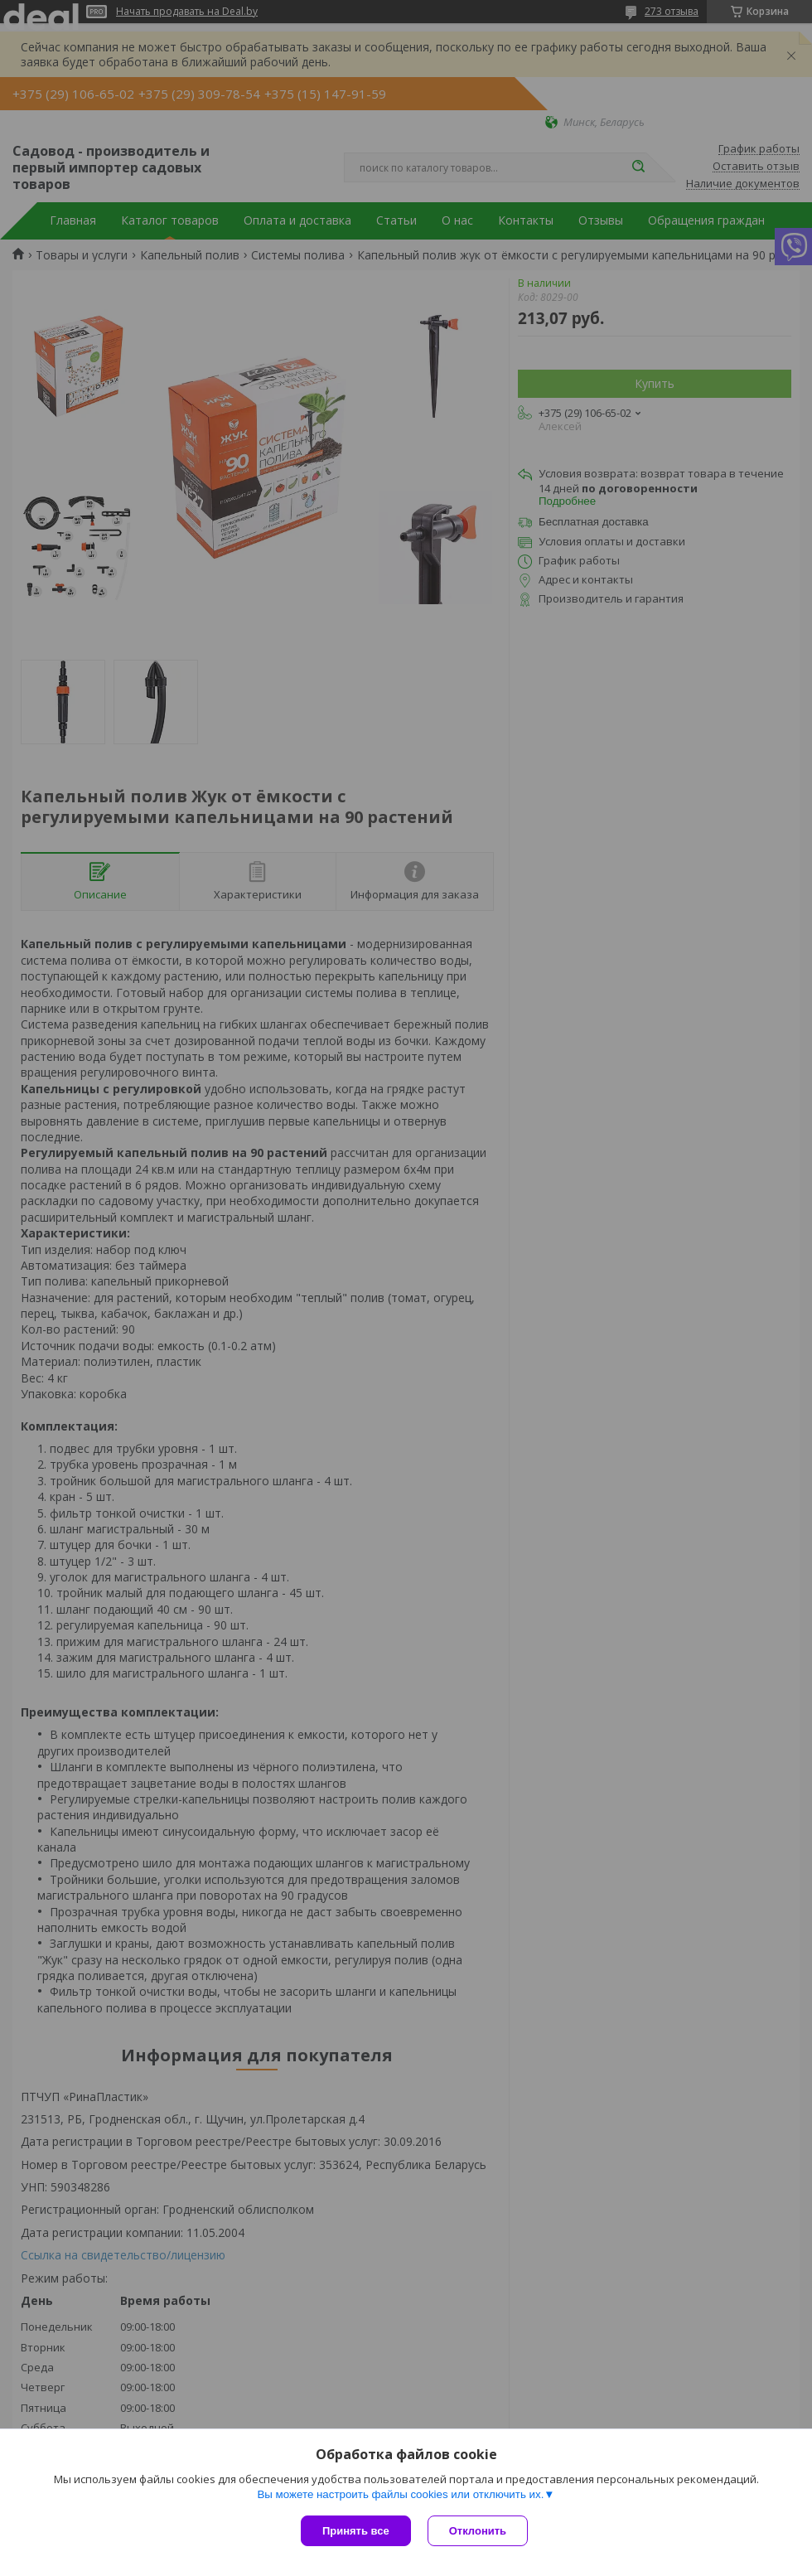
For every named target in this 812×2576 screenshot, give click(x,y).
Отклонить (477, 2531)
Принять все (355, 2531)
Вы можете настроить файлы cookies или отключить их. (400, 2494)
